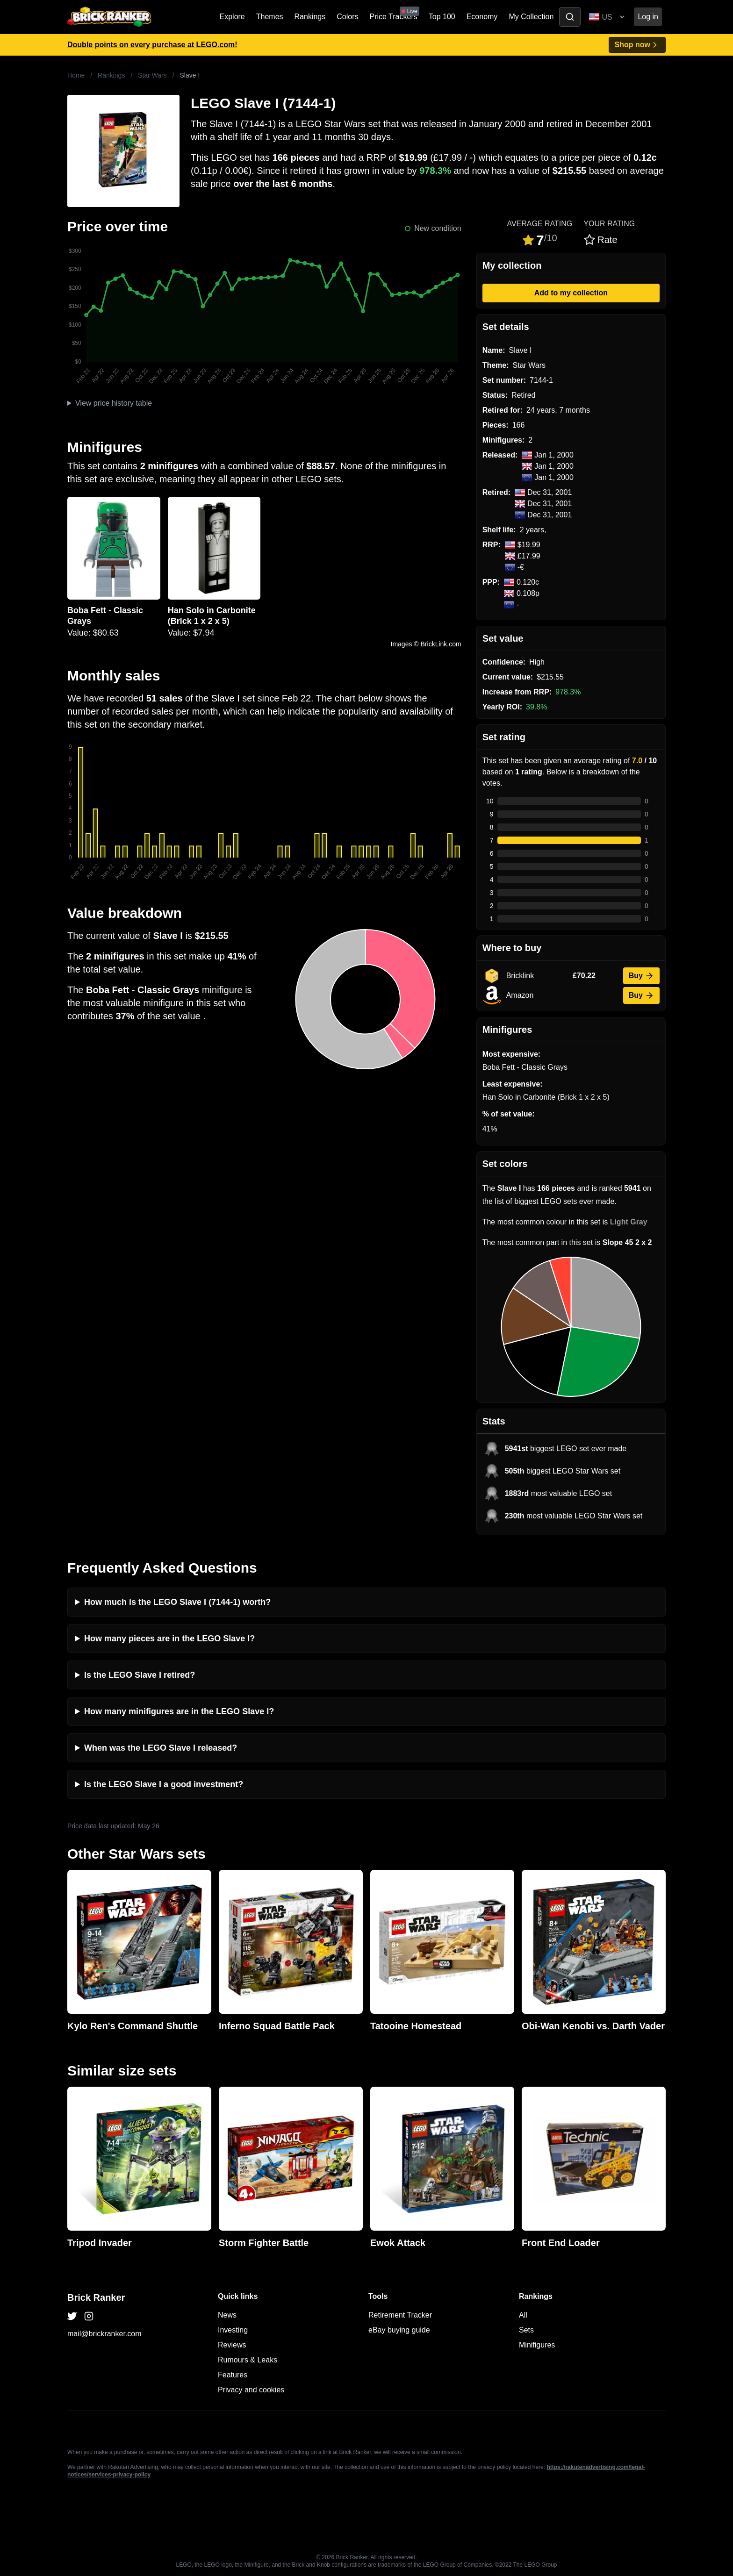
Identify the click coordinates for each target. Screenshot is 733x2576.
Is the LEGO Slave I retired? (139, 1675)
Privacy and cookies (251, 2390)
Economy (482, 17)
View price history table (113, 403)
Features (232, 2375)
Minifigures (537, 2345)
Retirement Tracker (400, 2315)
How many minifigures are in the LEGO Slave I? (179, 1711)
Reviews (232, 2345)
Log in (648, 17)
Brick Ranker (96, 2297)
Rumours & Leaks (247, 2360)
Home (76, 75)
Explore (232, 17)
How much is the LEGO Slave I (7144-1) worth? (177, 1602)
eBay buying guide (399, 2330)
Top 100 (442, 17)
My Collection (531, 17)
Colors (347, 17)
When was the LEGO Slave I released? (160, 1748)
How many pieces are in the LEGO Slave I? (169, 1638)
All (523, 2315)
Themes (269, 17)
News (227, 2315)
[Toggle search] (570, 17)
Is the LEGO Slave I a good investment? (163, 1784)
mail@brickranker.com (104, 2334)
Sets (526, 2330)
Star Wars (152, 75)
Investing (233, 2330)
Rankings (310, 17)
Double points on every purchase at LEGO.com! (152, 45)
